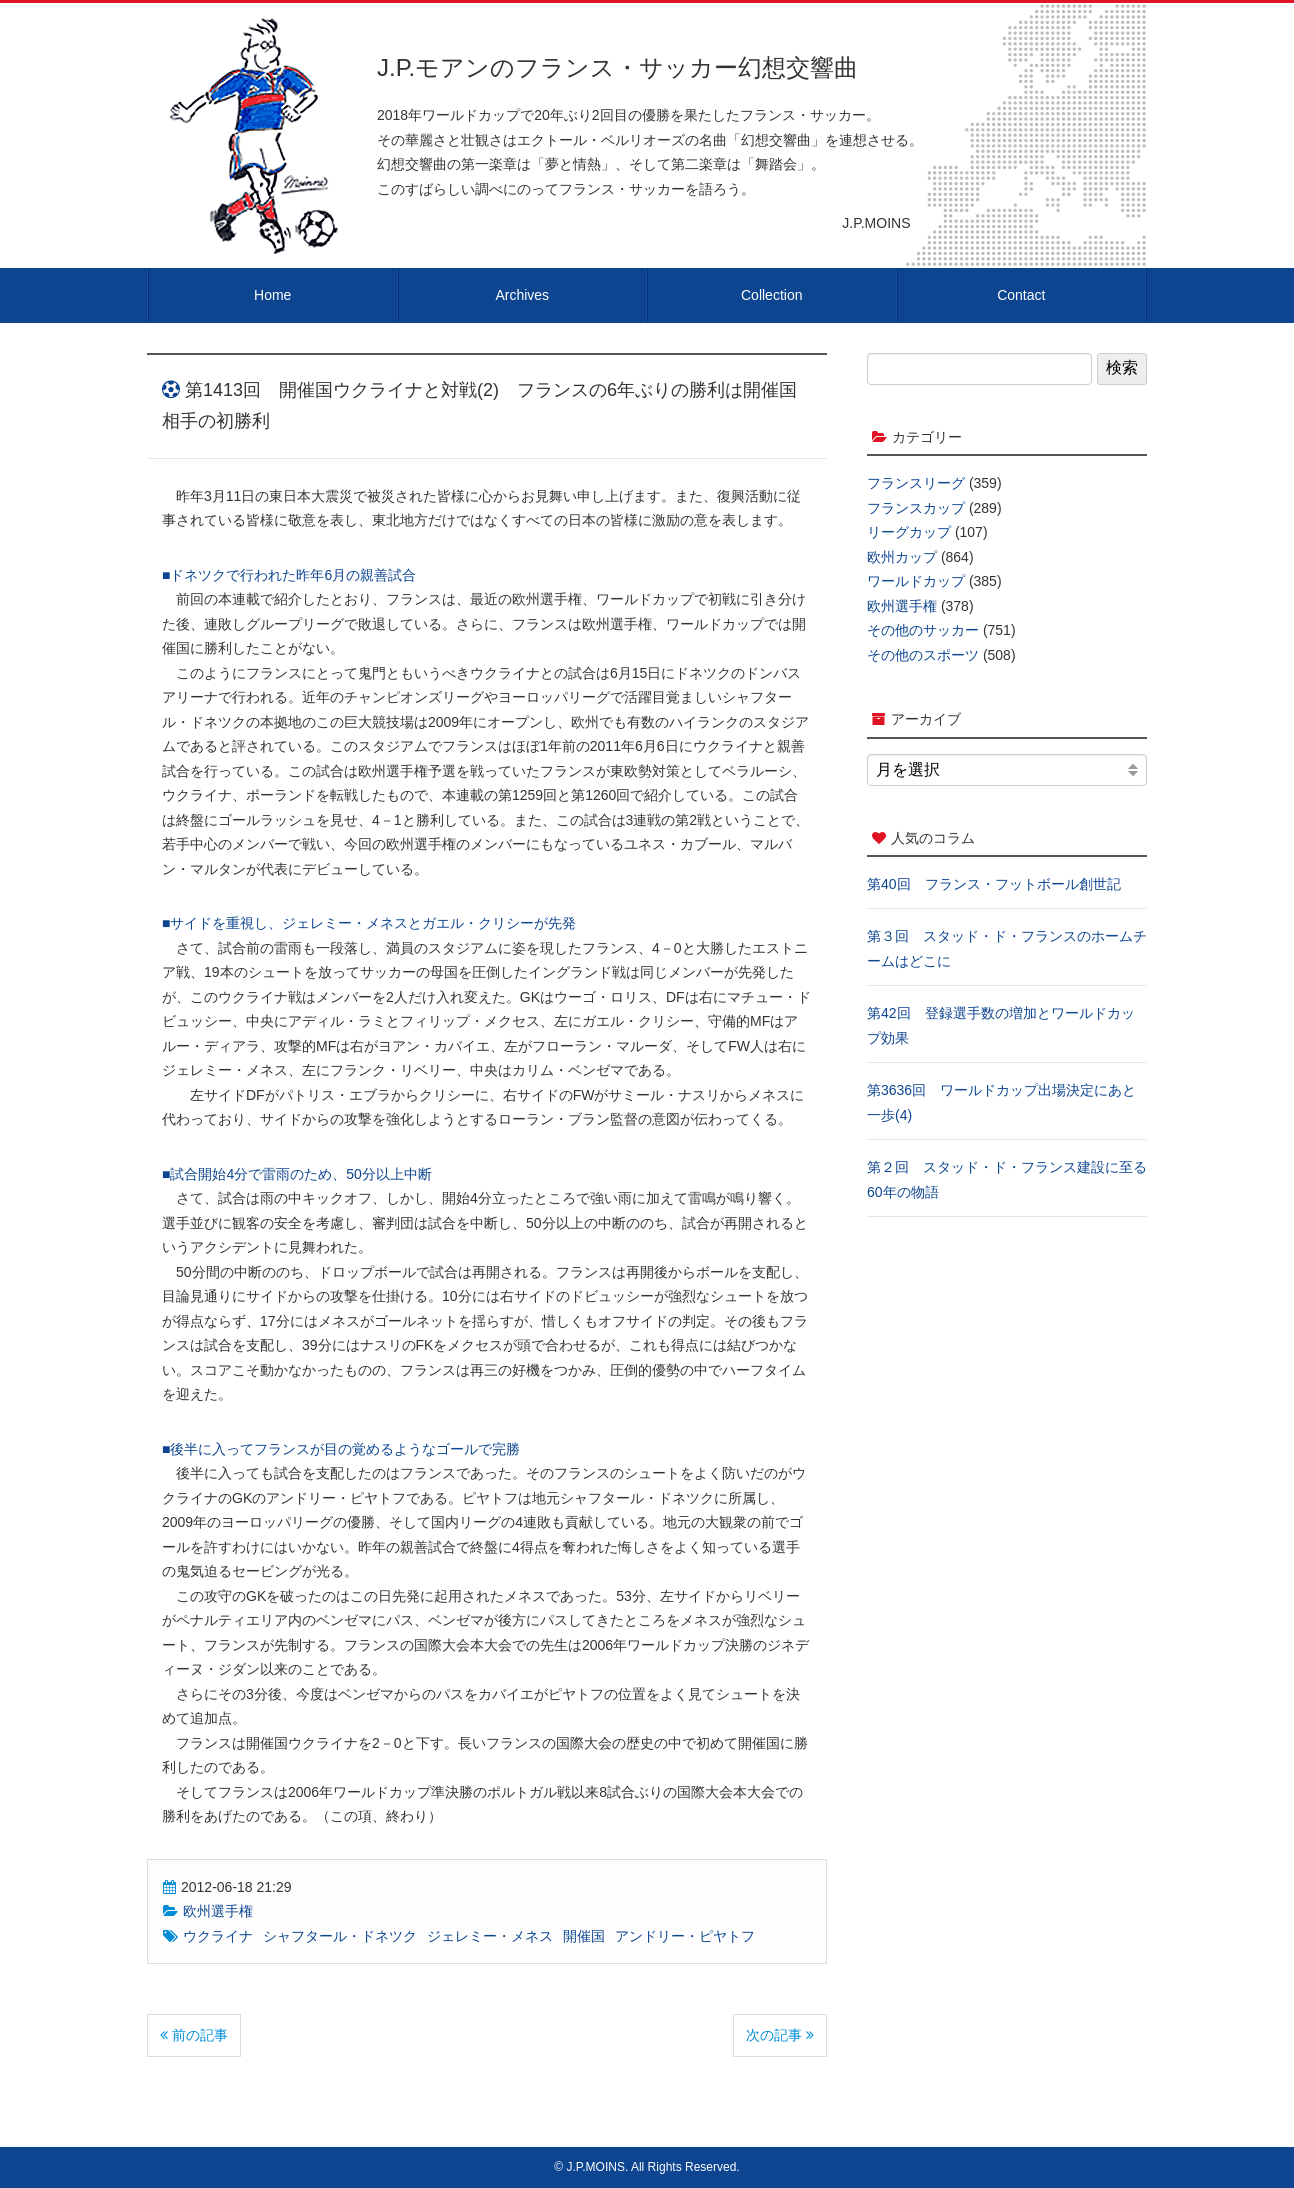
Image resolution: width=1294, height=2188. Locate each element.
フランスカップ (916, 508)
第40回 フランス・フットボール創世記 (994, 884)
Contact (1021, 295)
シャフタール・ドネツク (340, 1936)
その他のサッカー (923, 630)
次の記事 (780, 2035)
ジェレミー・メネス (490, 1936)
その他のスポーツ (923, 655)
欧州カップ (902, 557)
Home (272, 295)
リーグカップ (909, 532)
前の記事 (194, 2035)
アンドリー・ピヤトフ (685, 1936)
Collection (771, 295)
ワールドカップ (916, 581)
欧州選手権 (218, 1911)
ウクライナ (218, 1936)
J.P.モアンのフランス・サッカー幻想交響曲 (617, 67)
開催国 (584, 1936)
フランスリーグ (916, 483)
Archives (522, 295)
